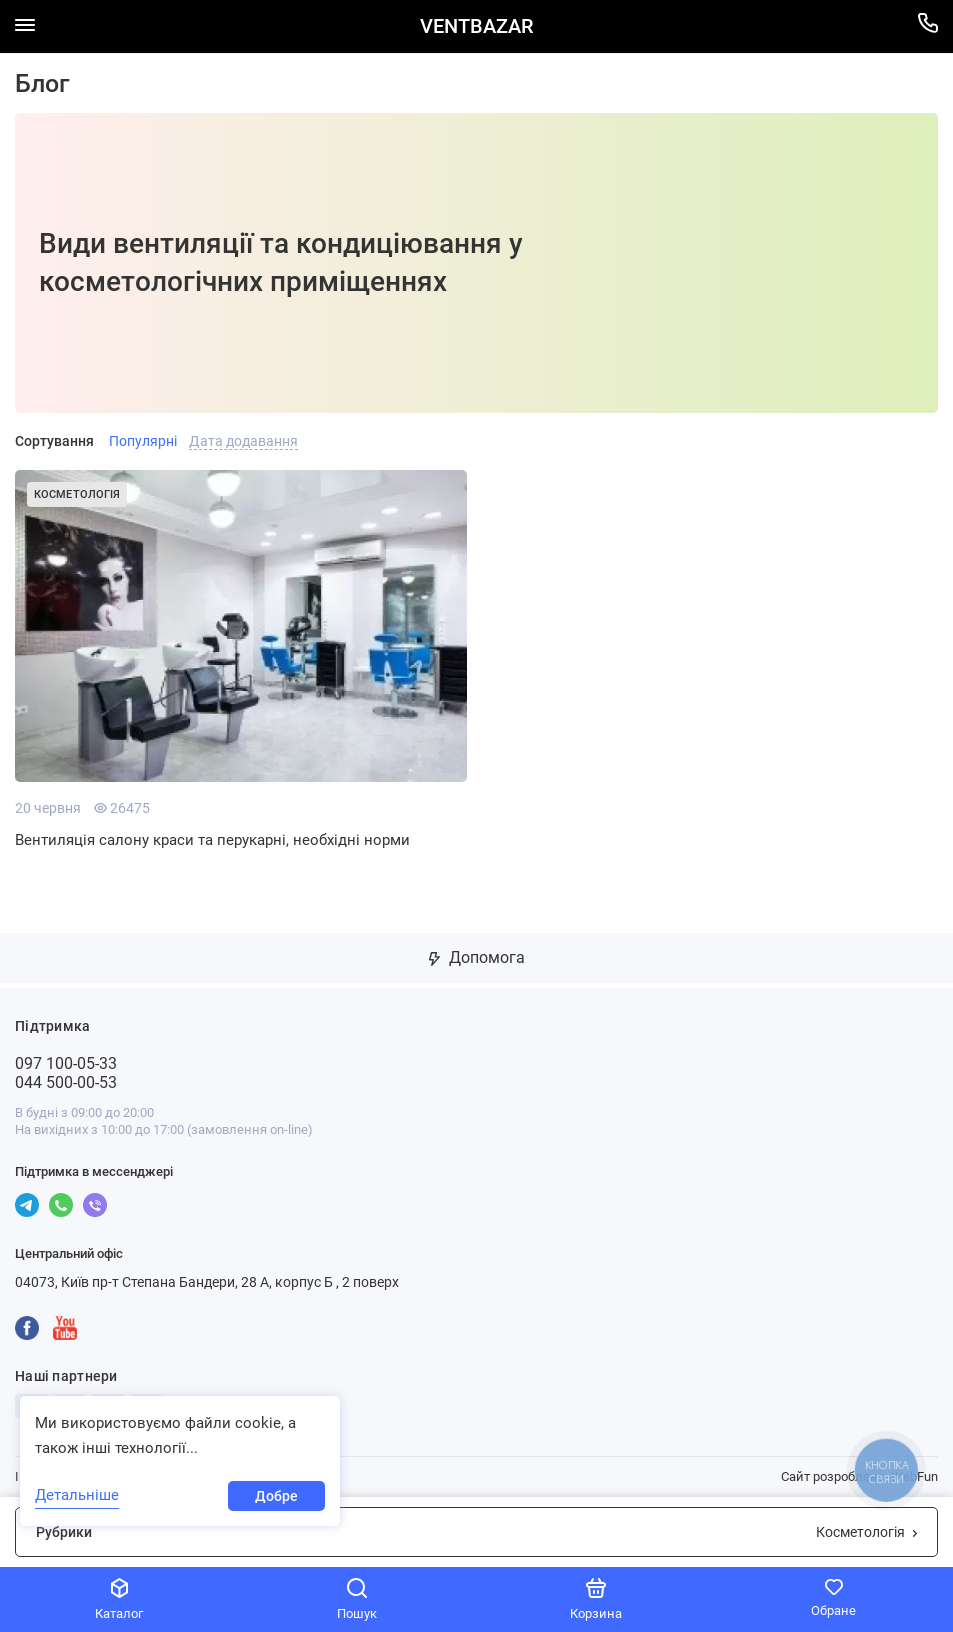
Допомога (477, 957)
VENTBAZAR (476, 26)
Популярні (143, 441)
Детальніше (77, 1495)
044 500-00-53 (66, 1082)
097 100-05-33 (66, 1063)
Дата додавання (243, 441)
